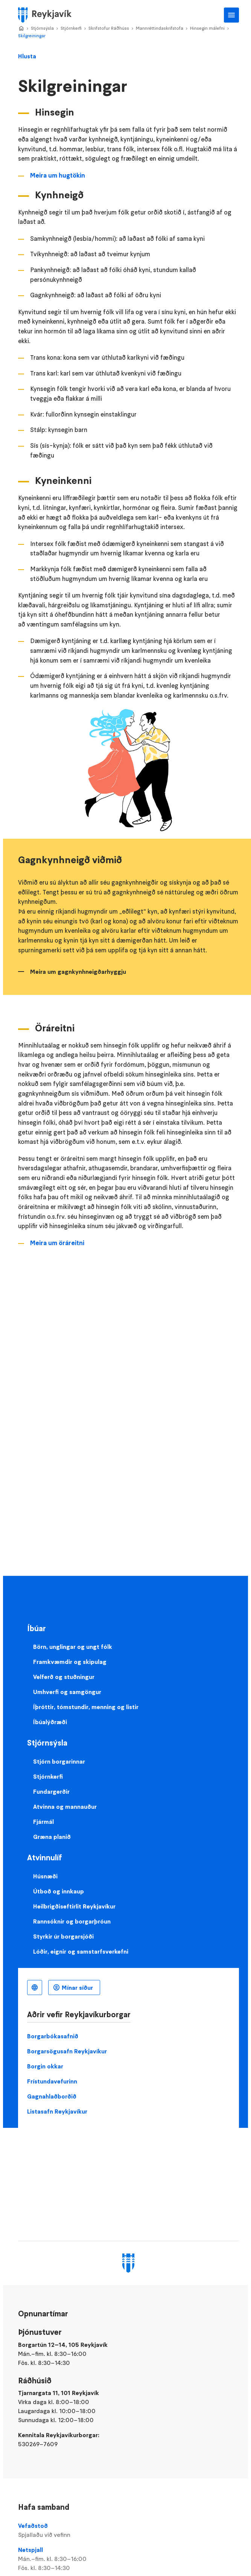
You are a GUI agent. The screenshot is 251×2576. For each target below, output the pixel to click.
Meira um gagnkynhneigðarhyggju (78, 971)
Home (21, 28)
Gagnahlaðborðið (51, 2096)
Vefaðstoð (128, 2530)
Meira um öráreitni (57, 1243)
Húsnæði (45, 1876)
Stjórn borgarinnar (59, 1761)
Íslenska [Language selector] (34, 1987)
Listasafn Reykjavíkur (57, 2111)
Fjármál (43, 1821)
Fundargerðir (51, 1791)
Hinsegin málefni (207, 28)
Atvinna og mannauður (65, 1806)
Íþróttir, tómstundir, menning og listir (85, 1707)
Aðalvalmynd (231, 15)
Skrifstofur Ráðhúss (108, 28)
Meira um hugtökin (57, 175)
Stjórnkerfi (71, 28)
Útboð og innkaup (58, 1891)
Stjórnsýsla (42, 28)
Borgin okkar (45, 2066)
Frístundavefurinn (52, 2081)
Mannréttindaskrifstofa (159, 28)
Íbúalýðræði (50, 1722)
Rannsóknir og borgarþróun (72, 1921)
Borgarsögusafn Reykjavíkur (67, 2051)
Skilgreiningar (32, 35)
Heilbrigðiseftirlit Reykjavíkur (74, 1906)
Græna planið (52, 1836)
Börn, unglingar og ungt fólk (72, 1646)
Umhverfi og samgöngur (67, 1692)
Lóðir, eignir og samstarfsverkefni (80, 1951)
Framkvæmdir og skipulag (69, 1661)
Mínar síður (77, 1987)
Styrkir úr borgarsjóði (63, 1936)
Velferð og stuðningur (63, 1676)
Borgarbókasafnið (52, 2036)
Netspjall (128, 2559)
